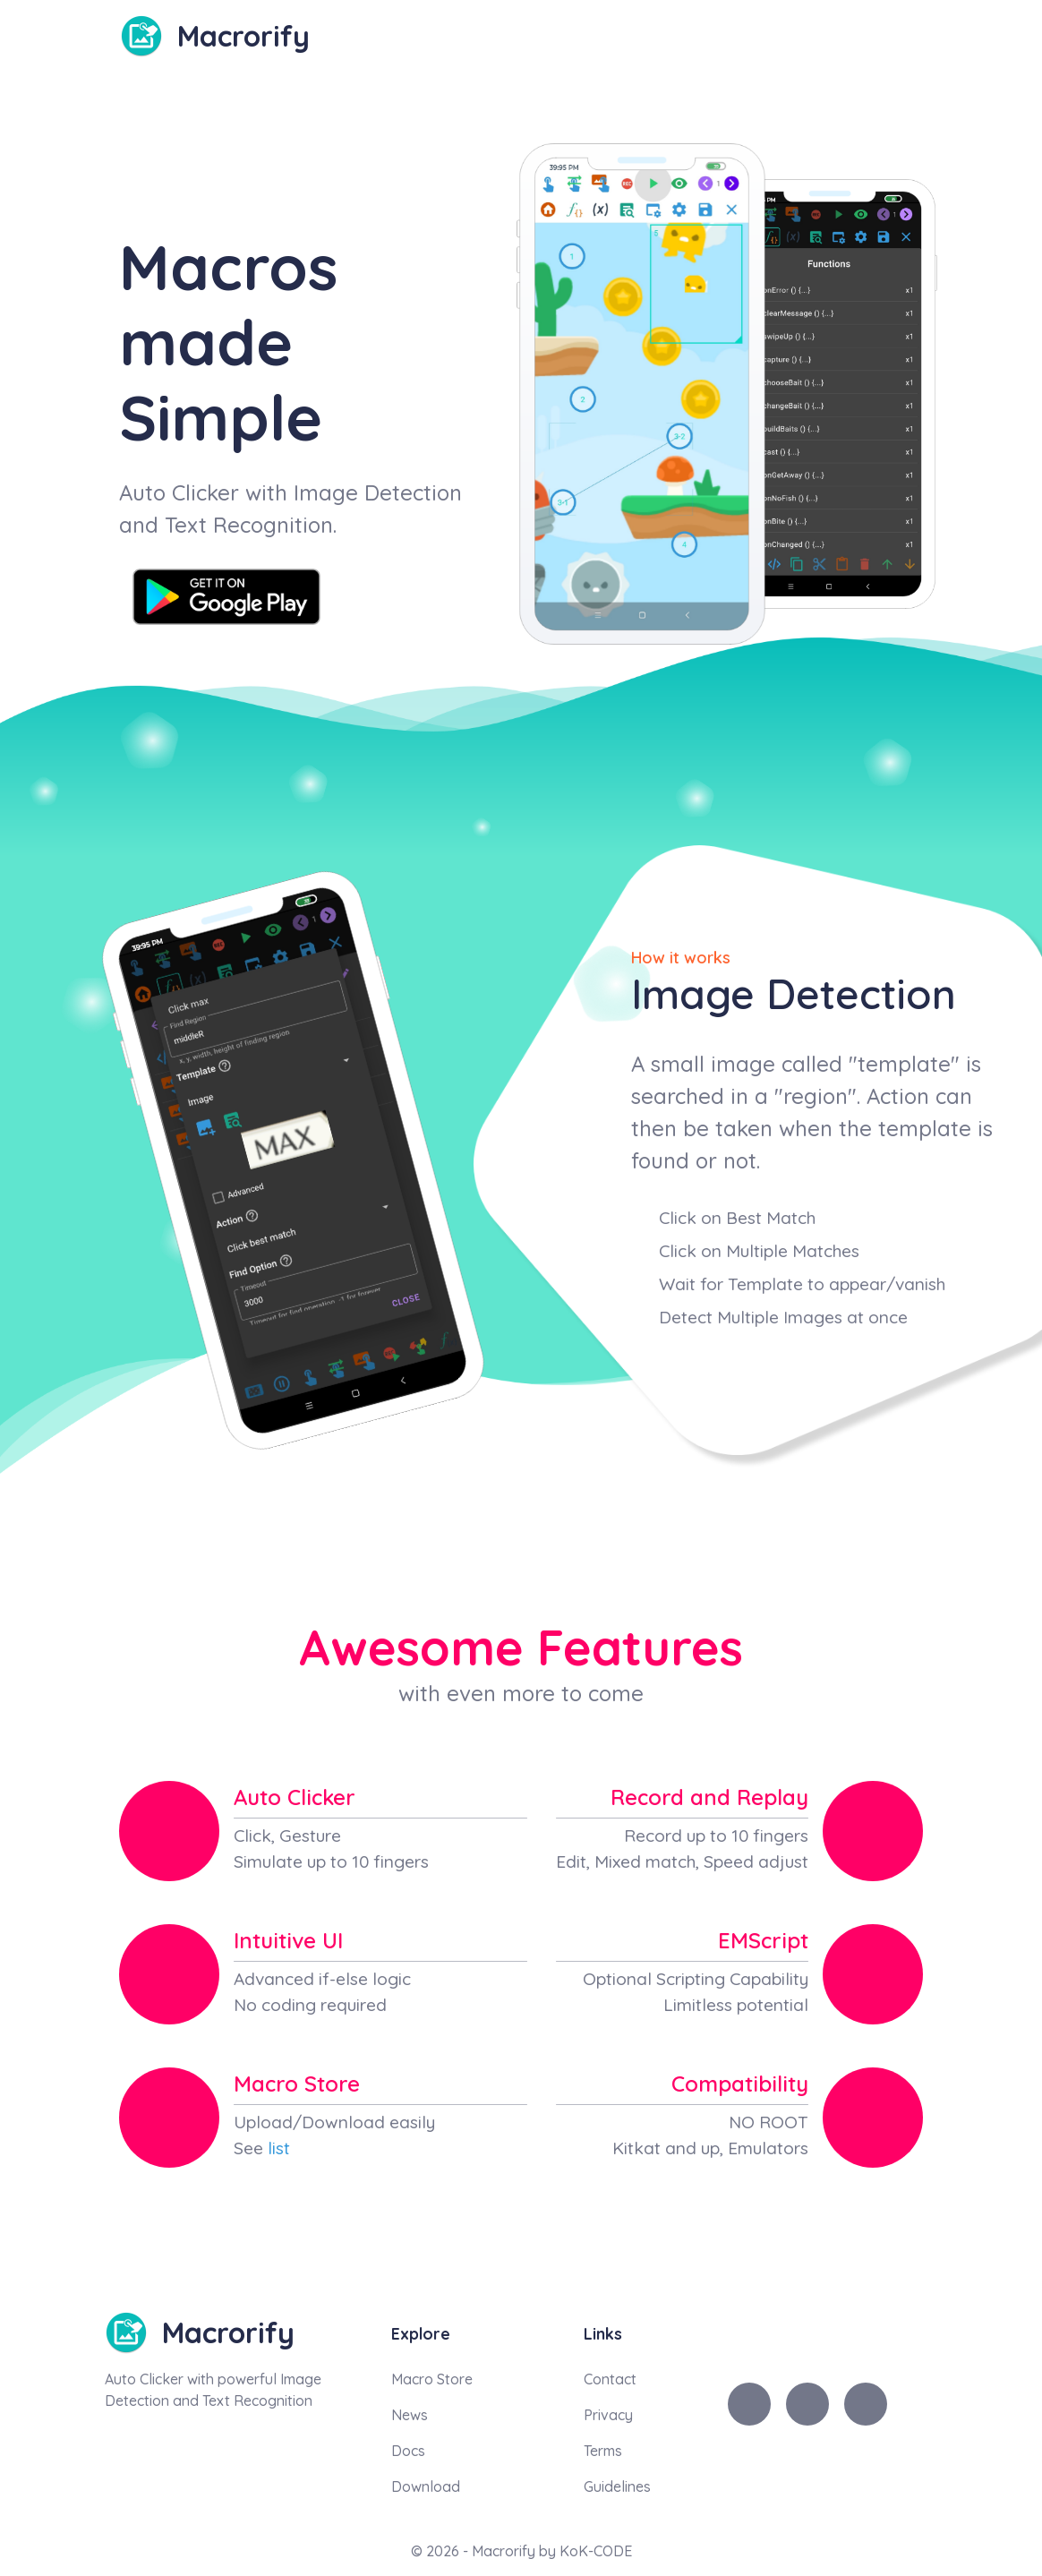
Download (425, 2486)
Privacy (608, 2415)
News (409, 2415)
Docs (408, 2451)
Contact (610, 2379)
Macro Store (432, 2379)
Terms (603, 2451)
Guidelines (617, 2486)
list (279, 2148)
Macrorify (243, 36)
